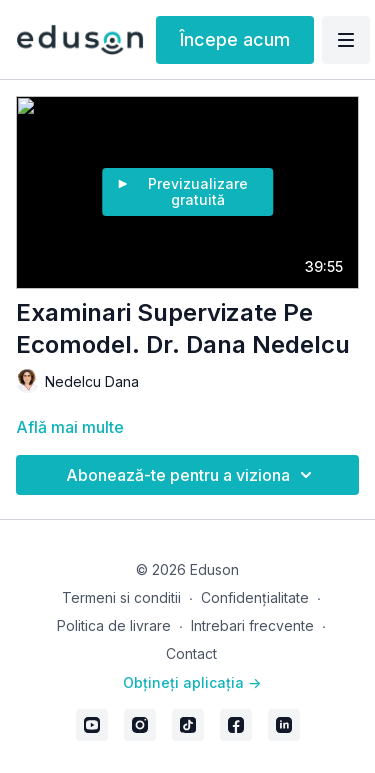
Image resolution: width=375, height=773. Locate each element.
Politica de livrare (114, 625)
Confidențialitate (255, 597)
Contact (191, 653)
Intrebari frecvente (252, 625)
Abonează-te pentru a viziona (192, 475)
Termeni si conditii (121, 597)
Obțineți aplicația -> (192, 682)
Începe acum (235, 39)
